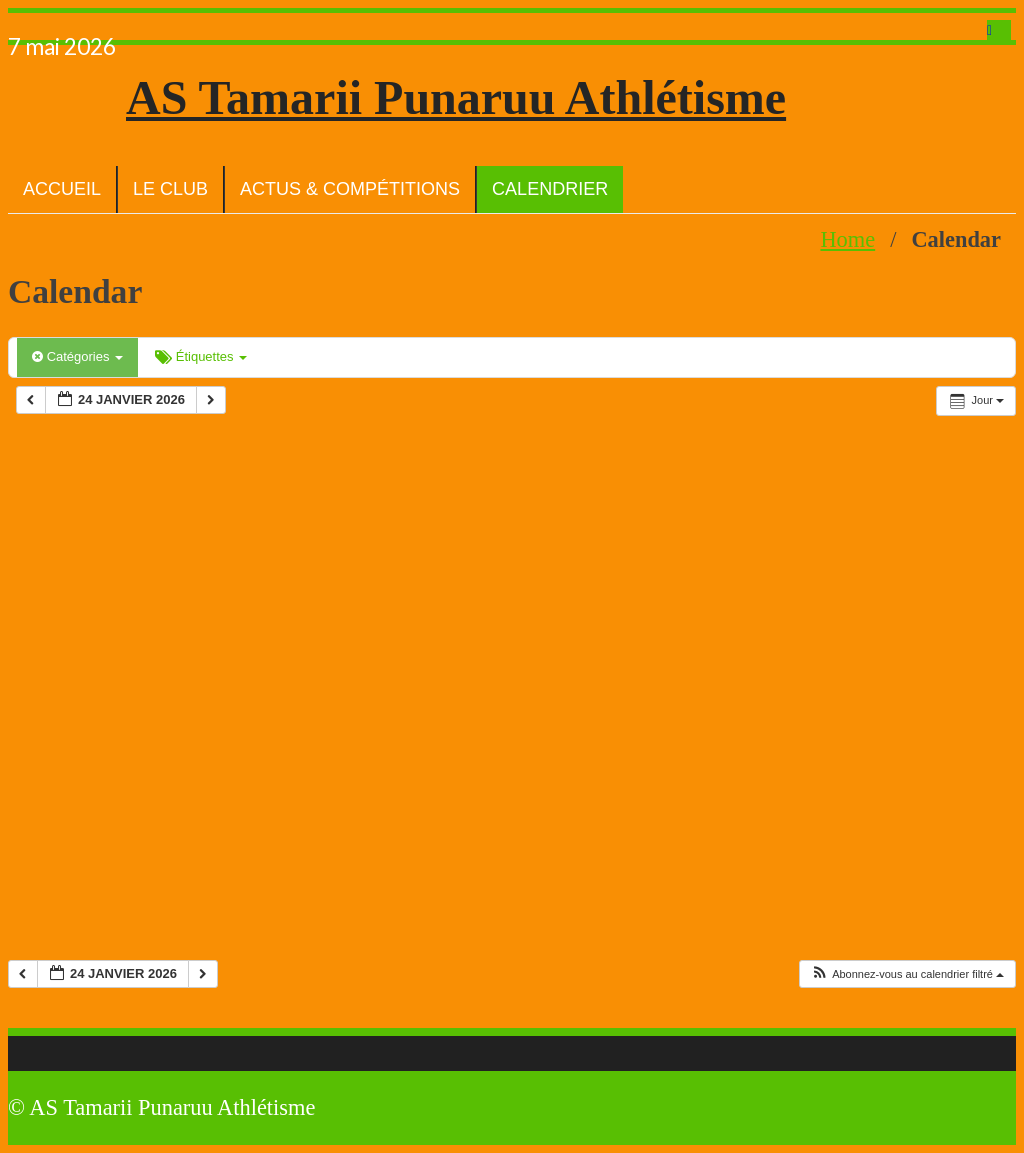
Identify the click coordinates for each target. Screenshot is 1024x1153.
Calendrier (550, 189)
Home (847, 239)
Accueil (62, 189)
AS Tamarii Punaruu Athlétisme (456, 97)
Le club (170, 189)
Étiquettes (201, 356)
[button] (907, 974)
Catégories (77, 356)
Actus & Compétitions (350, 189)
